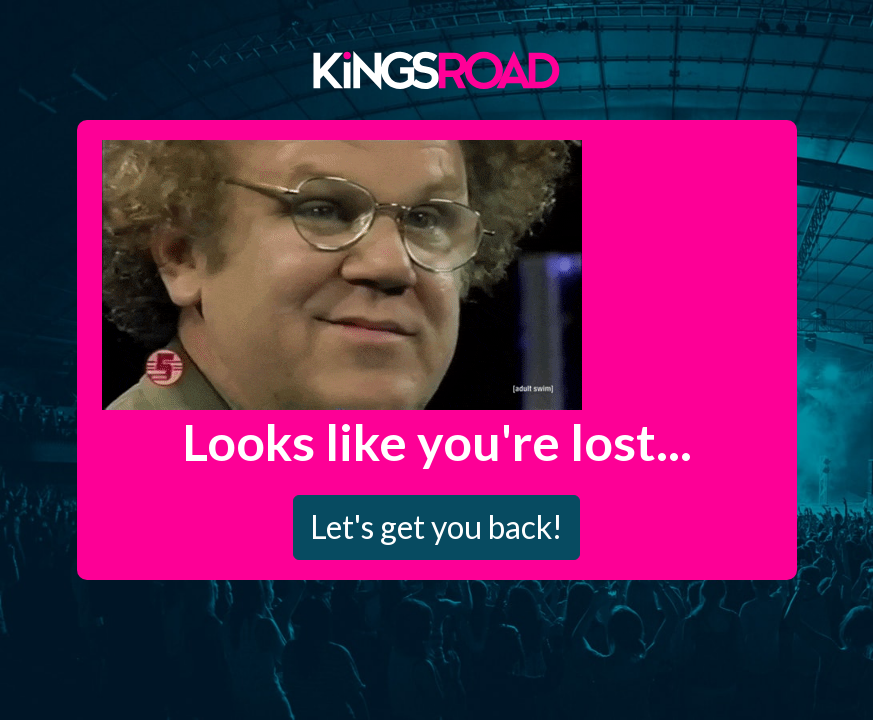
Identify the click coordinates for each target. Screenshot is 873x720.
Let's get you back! (436, 526)
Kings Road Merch (437, 69)
